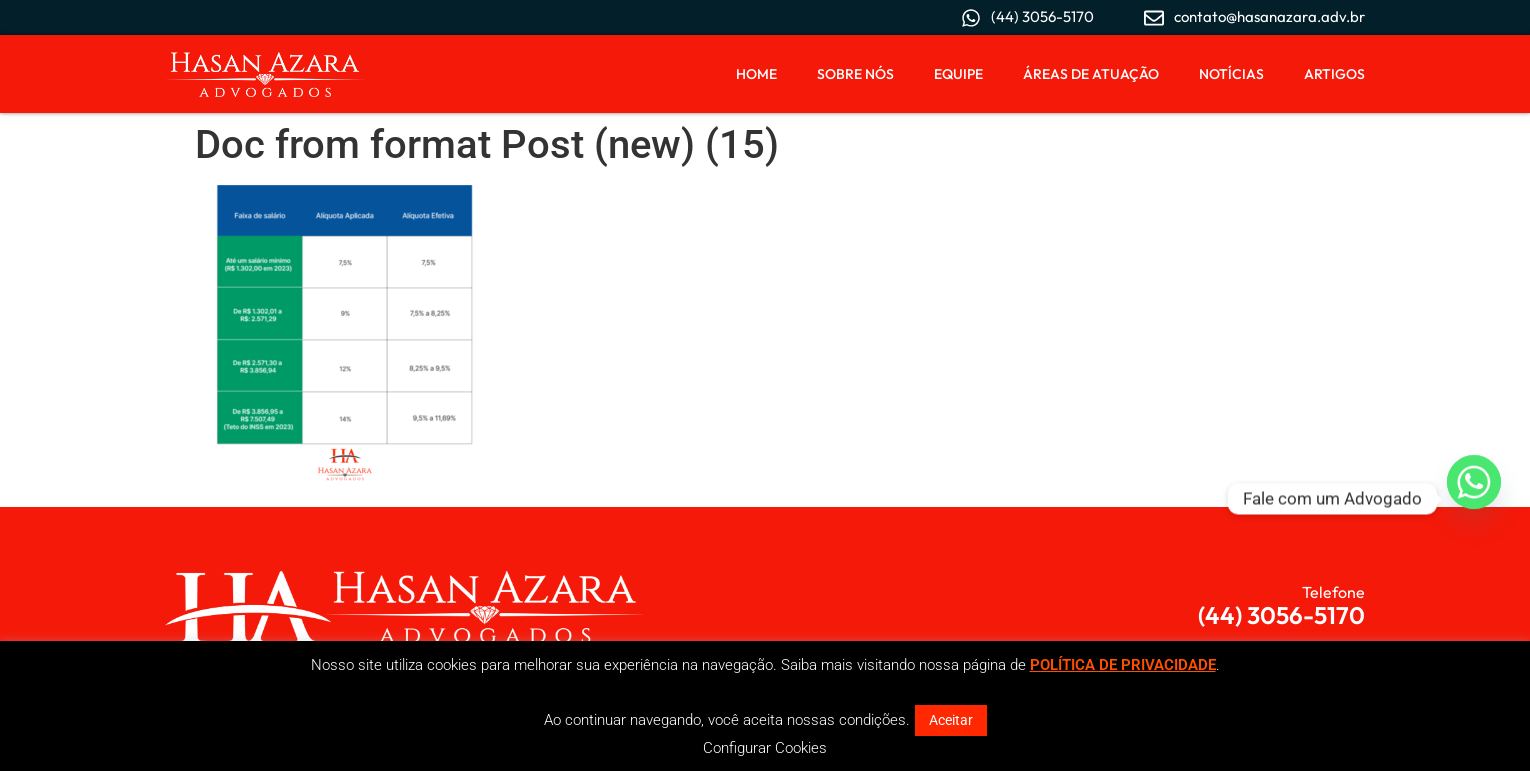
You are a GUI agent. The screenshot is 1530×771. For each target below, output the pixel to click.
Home (756, 74)
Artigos (1334, 74)
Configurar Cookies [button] (765, 748)
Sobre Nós (855, 74)
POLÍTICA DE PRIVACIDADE (1123, 665)
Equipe (958, 74)
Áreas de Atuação (1091, 74)
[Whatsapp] (1474, 499)
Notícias (1231, 74)
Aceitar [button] (951, 720)
